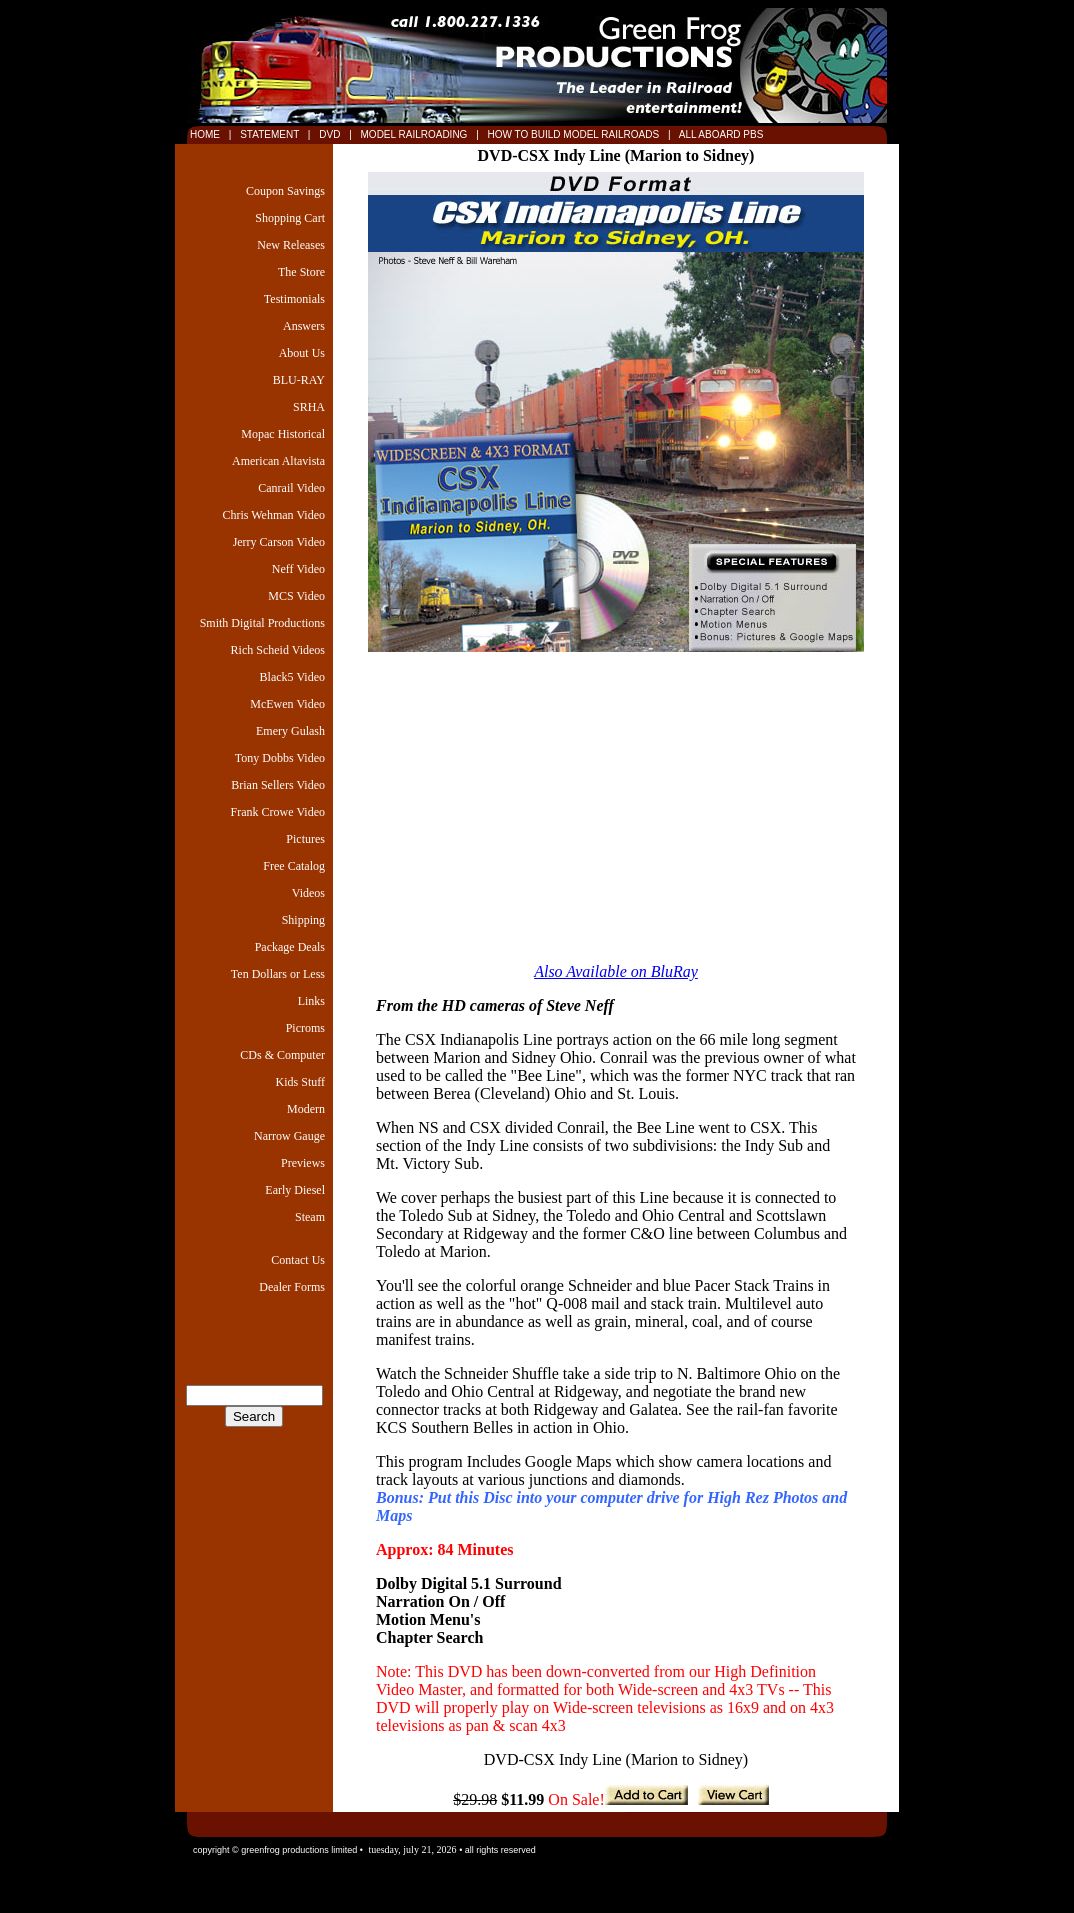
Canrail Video (291, 488)
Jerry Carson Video (279, 542)
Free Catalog (294, 866)
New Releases (291, 245)
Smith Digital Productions (262, 623)
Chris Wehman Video (273, 515)
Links (311, 1001)
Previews (303, 1163)
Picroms (305, 1028)
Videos (308, 893)
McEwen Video (287, 704)
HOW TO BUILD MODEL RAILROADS (575, 134)
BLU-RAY (299, 380)
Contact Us (298, 1260)
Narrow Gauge (289, 1136)
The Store (301, 272)
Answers (304, 326)
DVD (331, 134)
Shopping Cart (290, 218)
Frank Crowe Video (278, 812)
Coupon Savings (285, 191)
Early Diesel (295, 1190)
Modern (306, 1109)
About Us (302, 353)
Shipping (303, 920)
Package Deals (290, 947)
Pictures (305, 839)
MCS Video (296, 596)
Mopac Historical (283, 434)
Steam (310, 1217)
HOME (205, 134)
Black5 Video (292, 677)
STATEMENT (269, 134)
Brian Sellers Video (278, 785)
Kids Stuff (300, 1082)
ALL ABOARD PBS (719, 134)
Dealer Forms (292, 1287)
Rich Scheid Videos (278, 650)
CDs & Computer (282, 1055)
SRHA (309, 407)
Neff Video (298, 569)
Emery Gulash (290, 731)
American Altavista (278, 461)
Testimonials (294, 299)
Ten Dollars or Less (278, 974)
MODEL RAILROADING (416, 134)
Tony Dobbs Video (280, 758)
